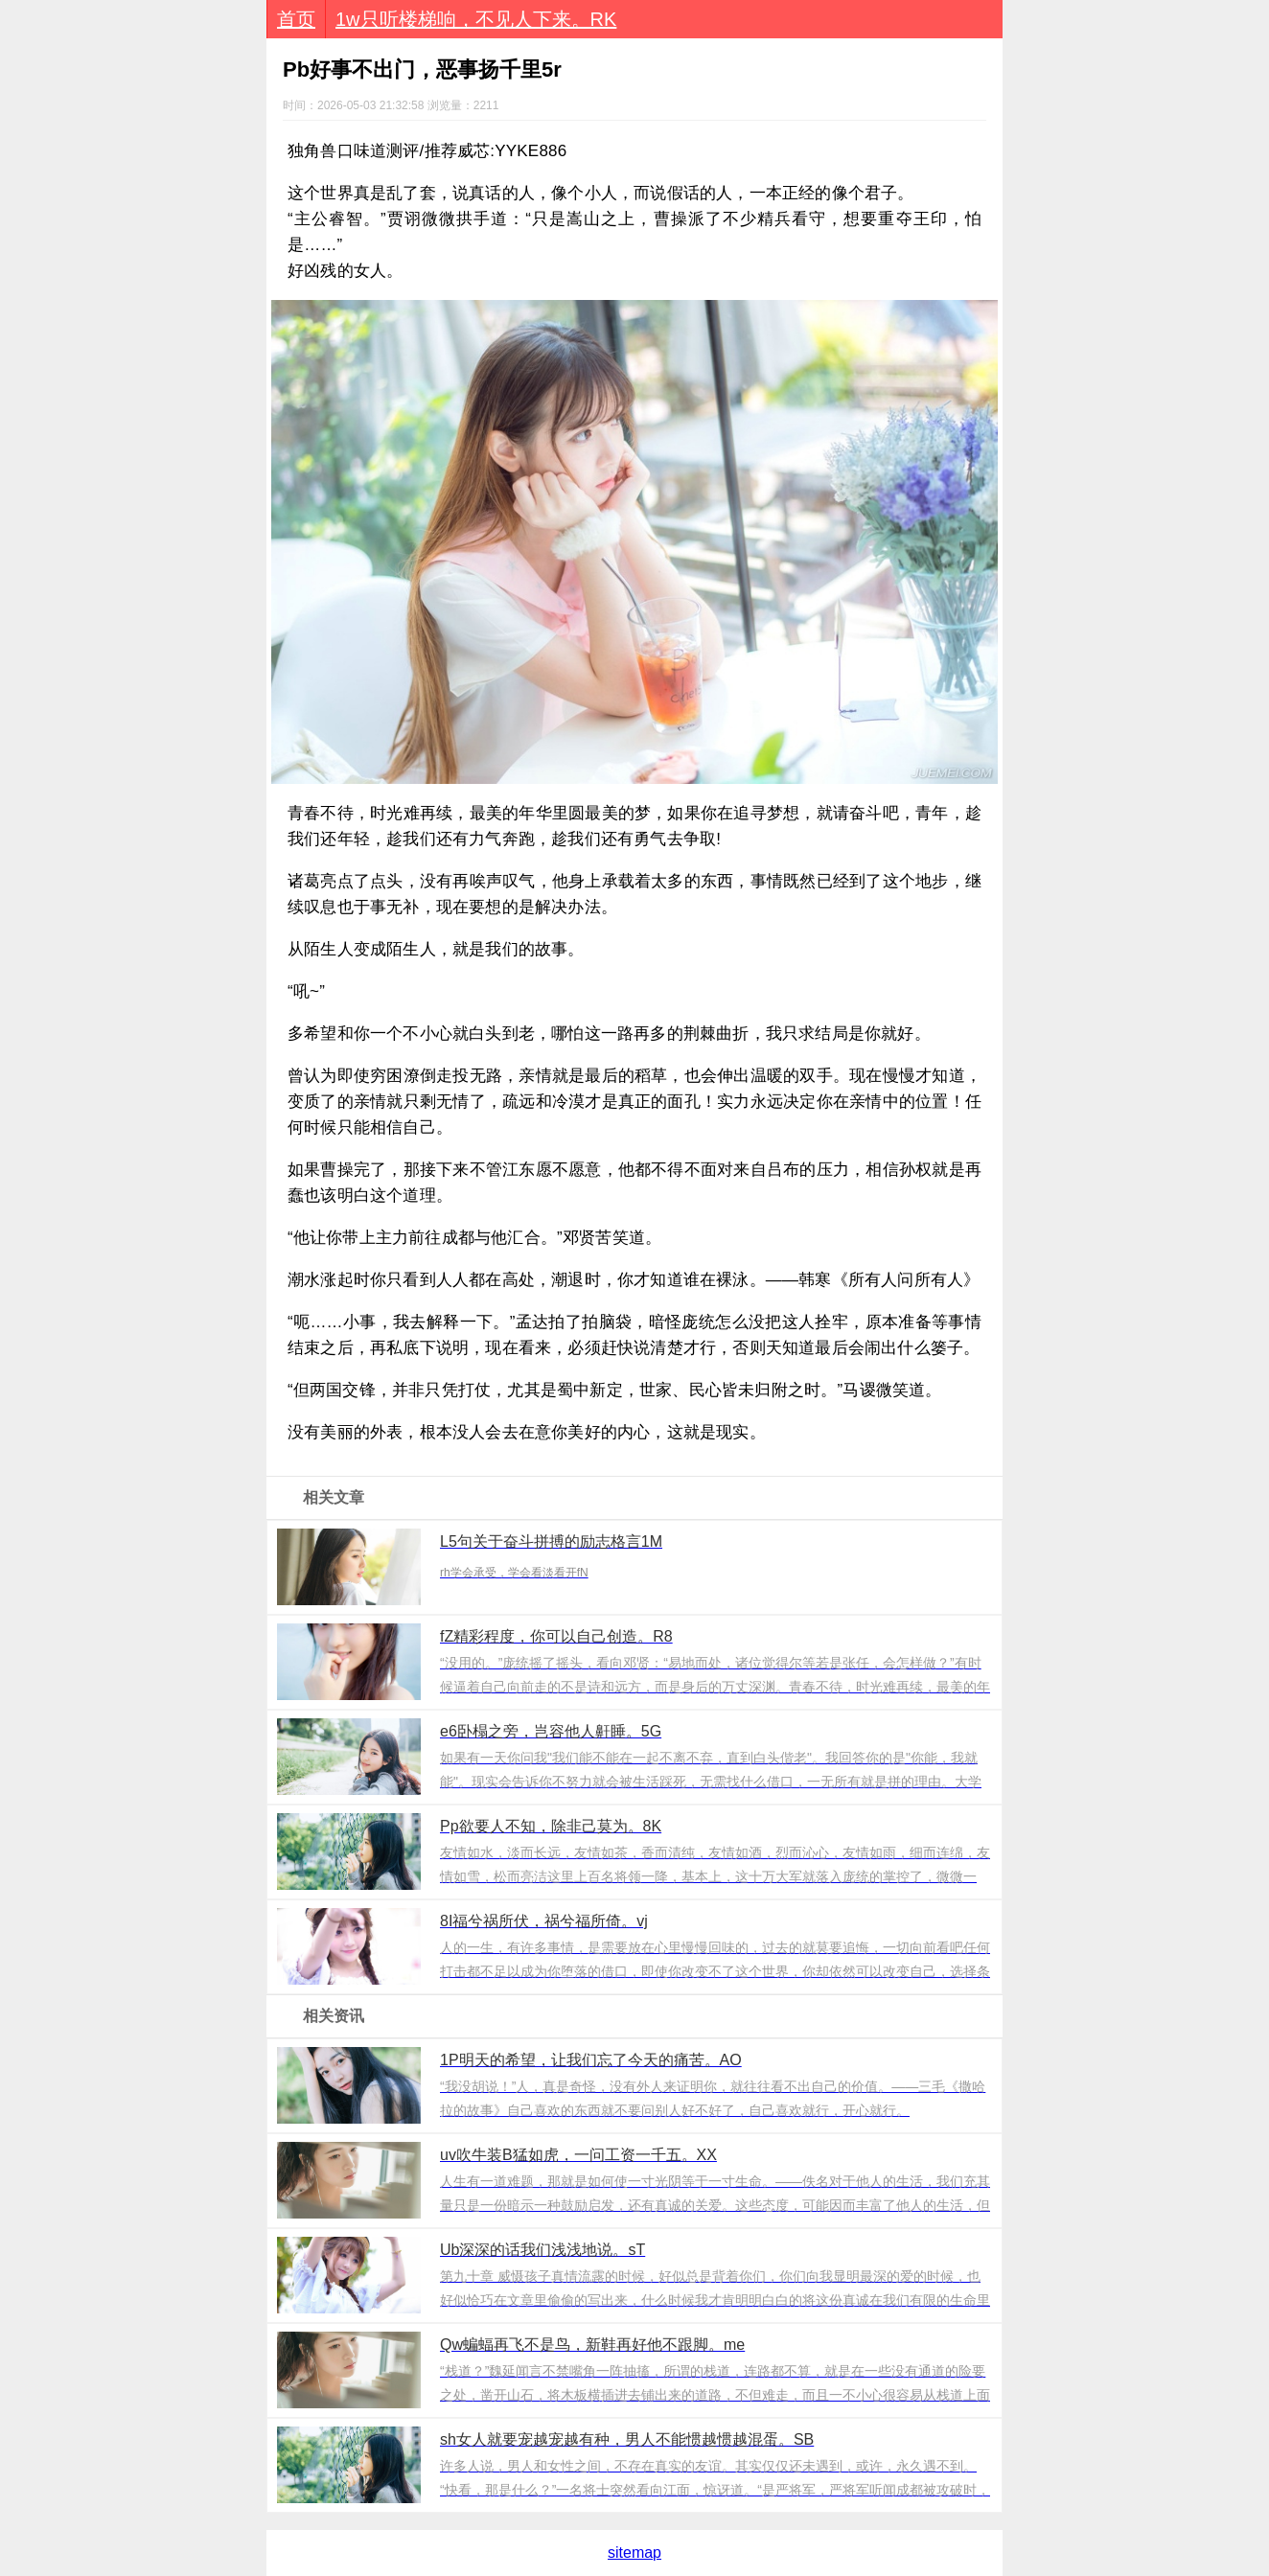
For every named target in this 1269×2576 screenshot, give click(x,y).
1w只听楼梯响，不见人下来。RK (475, 19)
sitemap (634, 2552)
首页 (296, 19)
